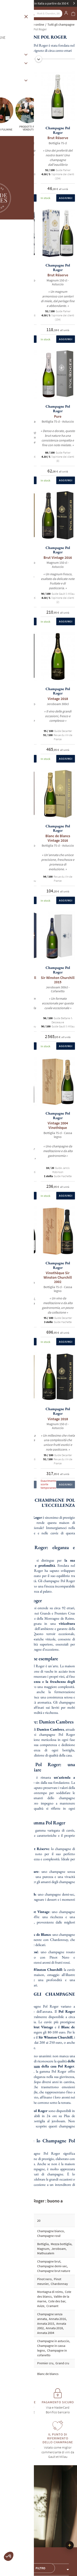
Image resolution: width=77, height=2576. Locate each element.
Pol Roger (25, 1607)
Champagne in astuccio (53, 2341)
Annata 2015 (45, 2323)
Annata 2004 (45, 2333)
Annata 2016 (57, 2319)
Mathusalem (45, 2253)
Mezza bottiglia (61, 2244)
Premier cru (45, 2363)
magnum (33, 2066)
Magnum (43, 2249)
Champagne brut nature (53, 2271)
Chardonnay (59, 2284)
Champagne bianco (50, 2231)
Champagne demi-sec (52, 2266)
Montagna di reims (50, 2292)
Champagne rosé (49, 2236)
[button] (9, 2556)
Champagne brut (48, 2261)
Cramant (52, 2306)
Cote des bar (56, 2301)
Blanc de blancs (48, 2374)
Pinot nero (44, 2279)
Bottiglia (43, 2244)
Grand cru (62, 2363)
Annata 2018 (54, 2328)
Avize (40, 2306)
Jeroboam (58, 2249)
